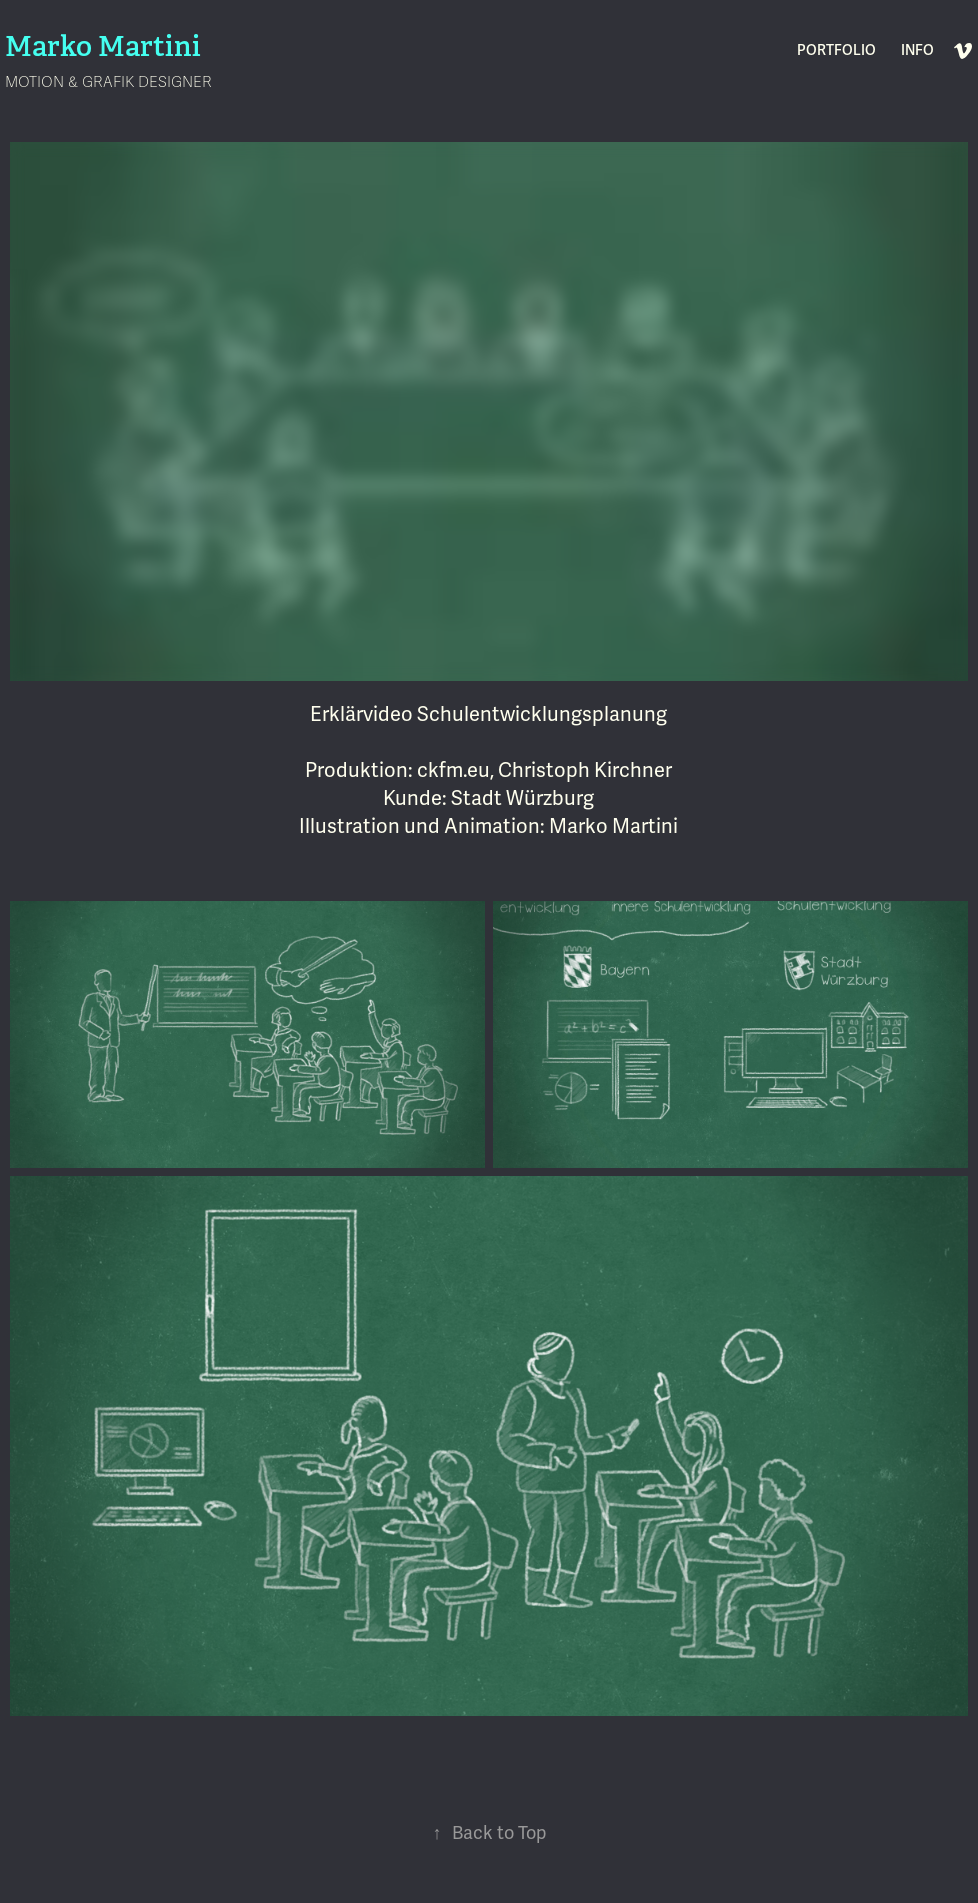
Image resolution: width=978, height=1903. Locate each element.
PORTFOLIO (836, 50)
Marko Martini (103, 46)
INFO (917, 50)
